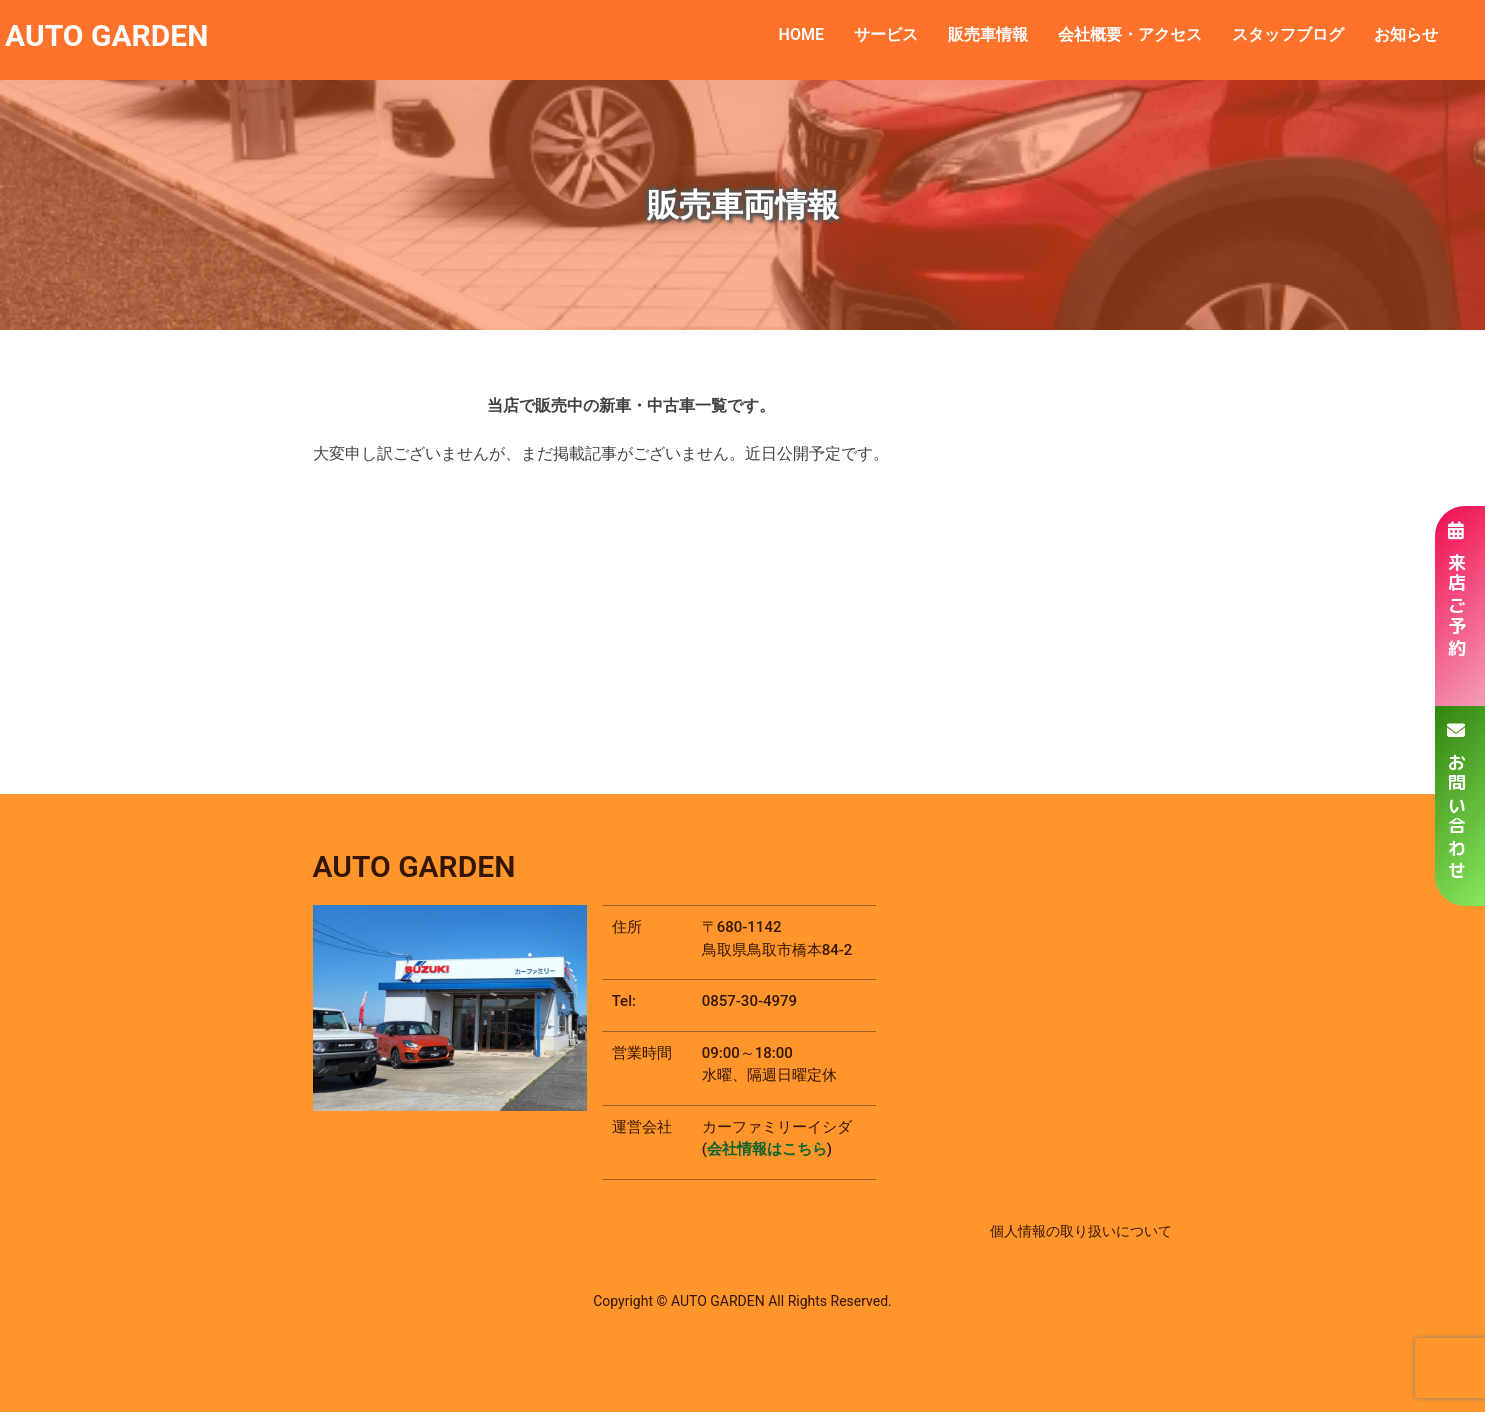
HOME (801, 34)
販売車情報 (988, 34)
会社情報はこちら (767, 1149)
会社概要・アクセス (1130, 34)
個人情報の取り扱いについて (1081, 1231)
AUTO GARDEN (106, 35)
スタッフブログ (1288, 34)
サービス (886, 34)
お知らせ (1406, 34)
